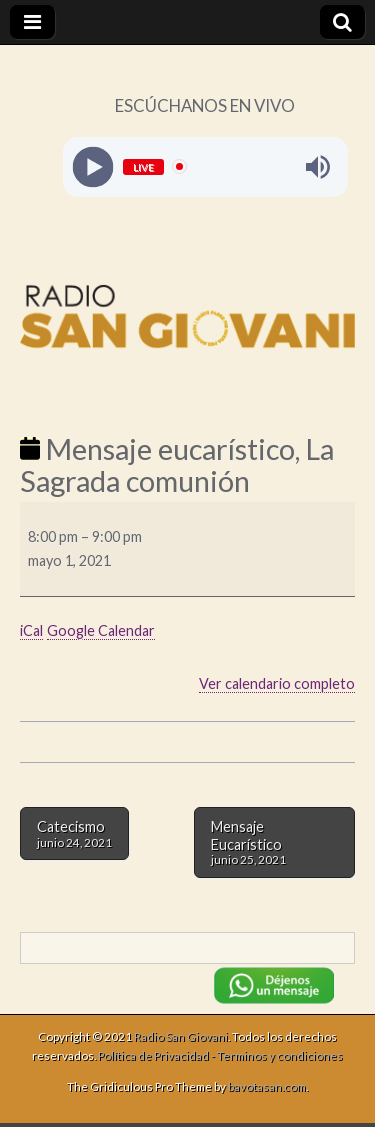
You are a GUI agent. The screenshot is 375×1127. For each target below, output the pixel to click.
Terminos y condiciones (280, 1055)
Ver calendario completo (277, 683)
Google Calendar (101, 630)
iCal (31, 630)
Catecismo (74, 833)
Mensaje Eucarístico (274, 842)
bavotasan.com (267, 1086)
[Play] (92, 166)
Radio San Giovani (181, 1036)
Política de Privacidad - (157, 1055)
